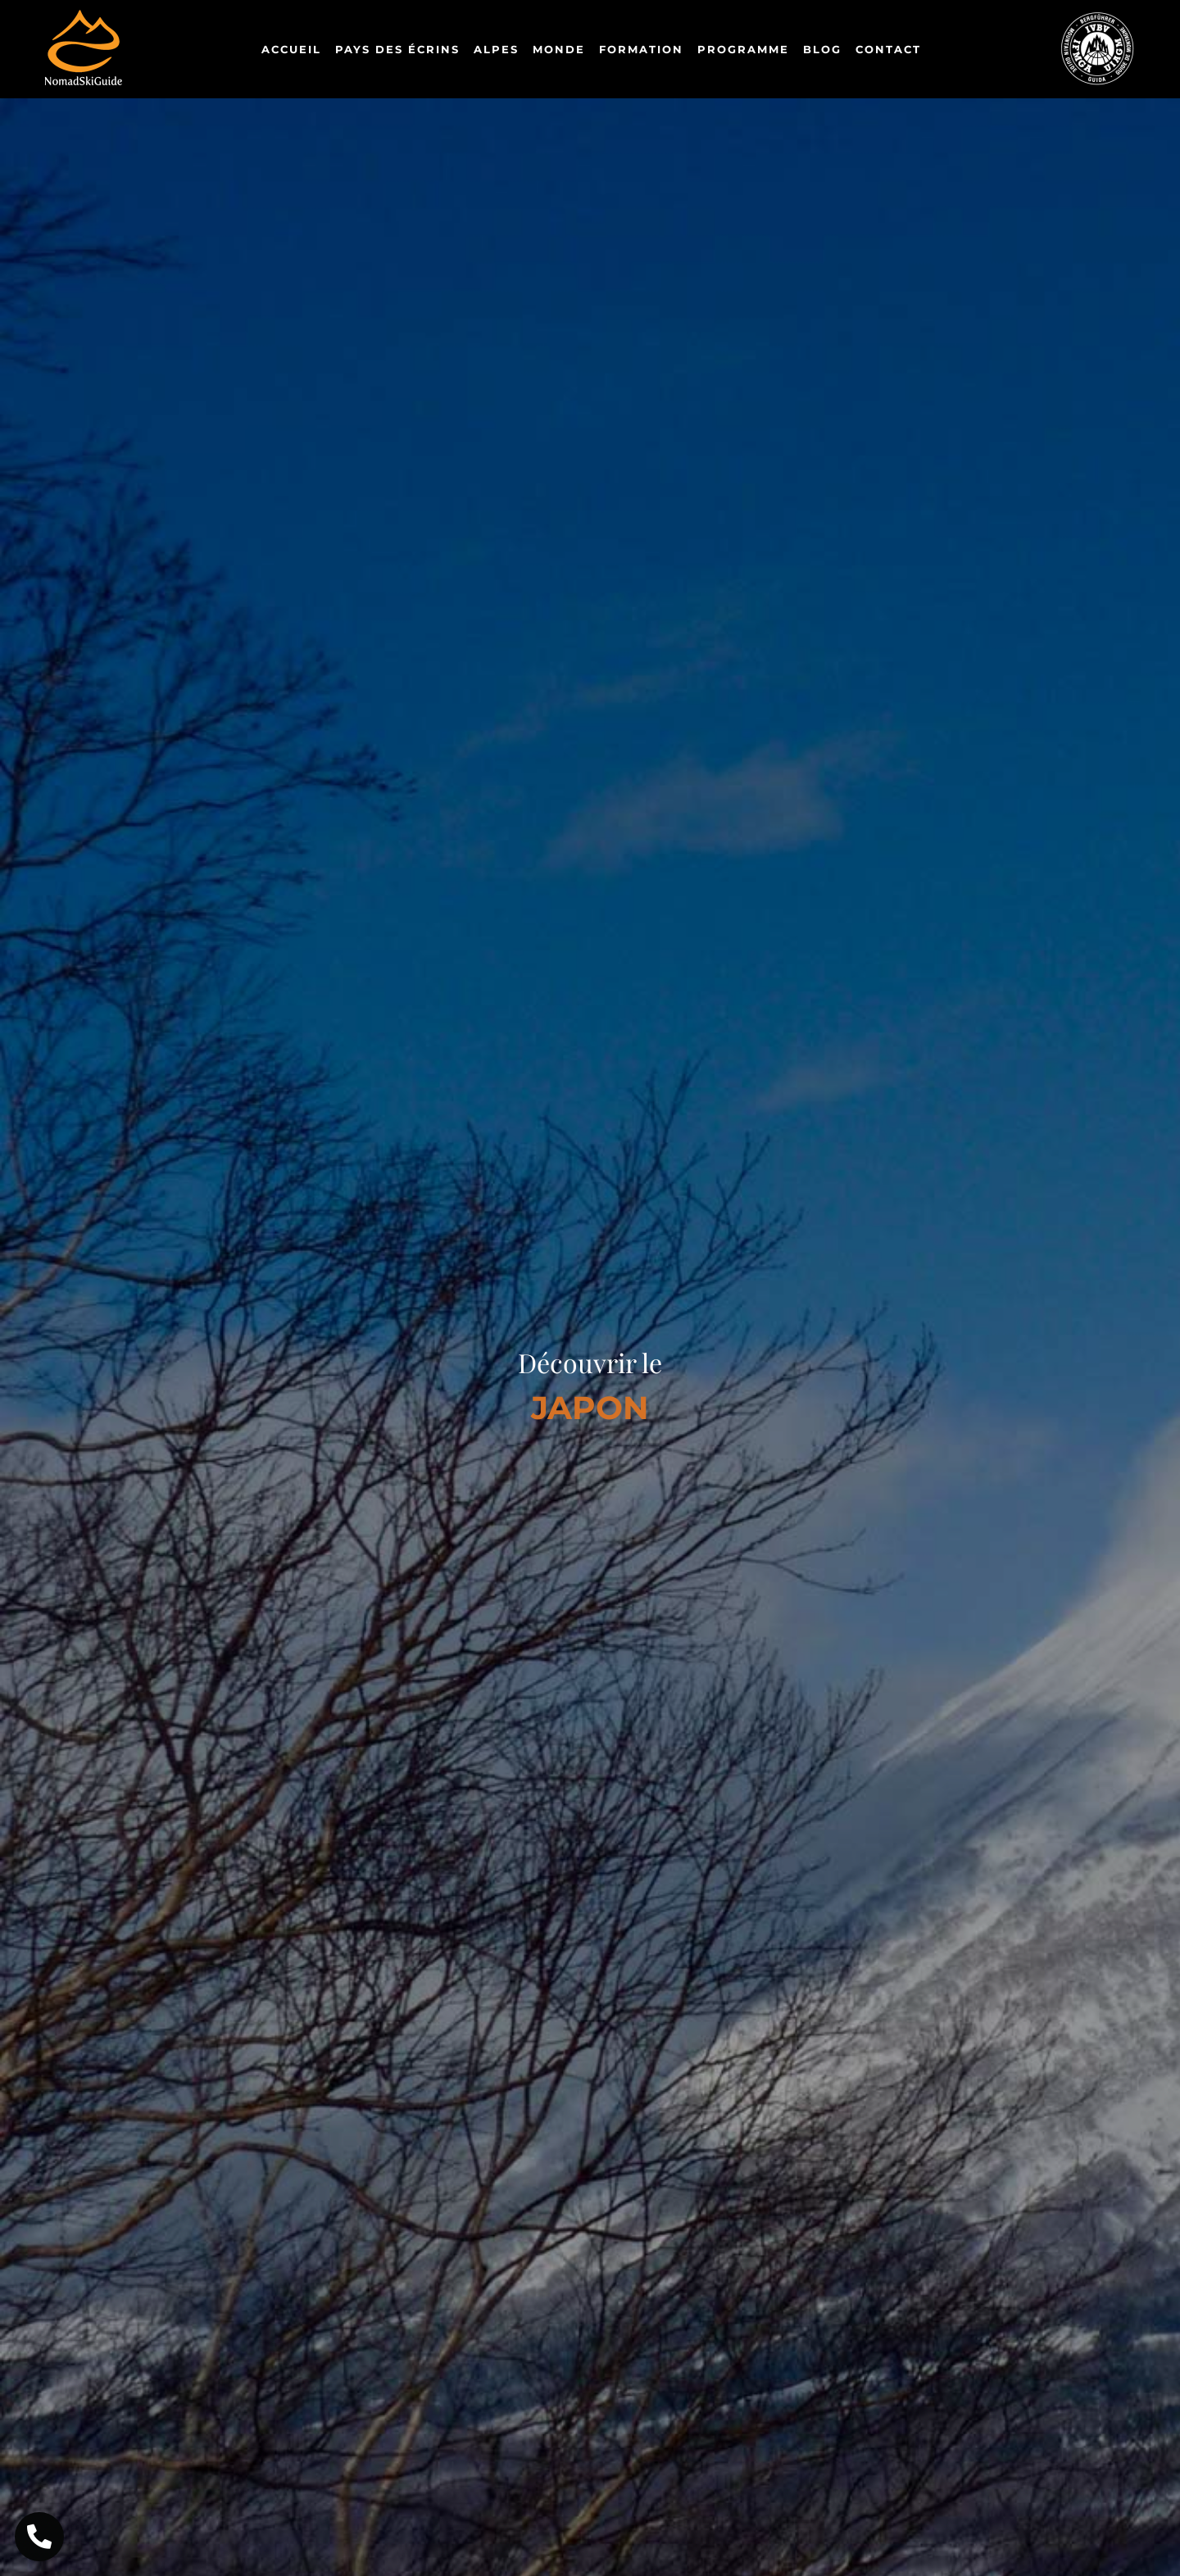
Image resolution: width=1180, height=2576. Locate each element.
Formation (641, 49)
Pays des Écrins (397, 49)
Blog (822, 49)
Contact (888, 49)
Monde (559, 49)
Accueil (291, 49)
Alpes (496, 49)
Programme (743, 49)
